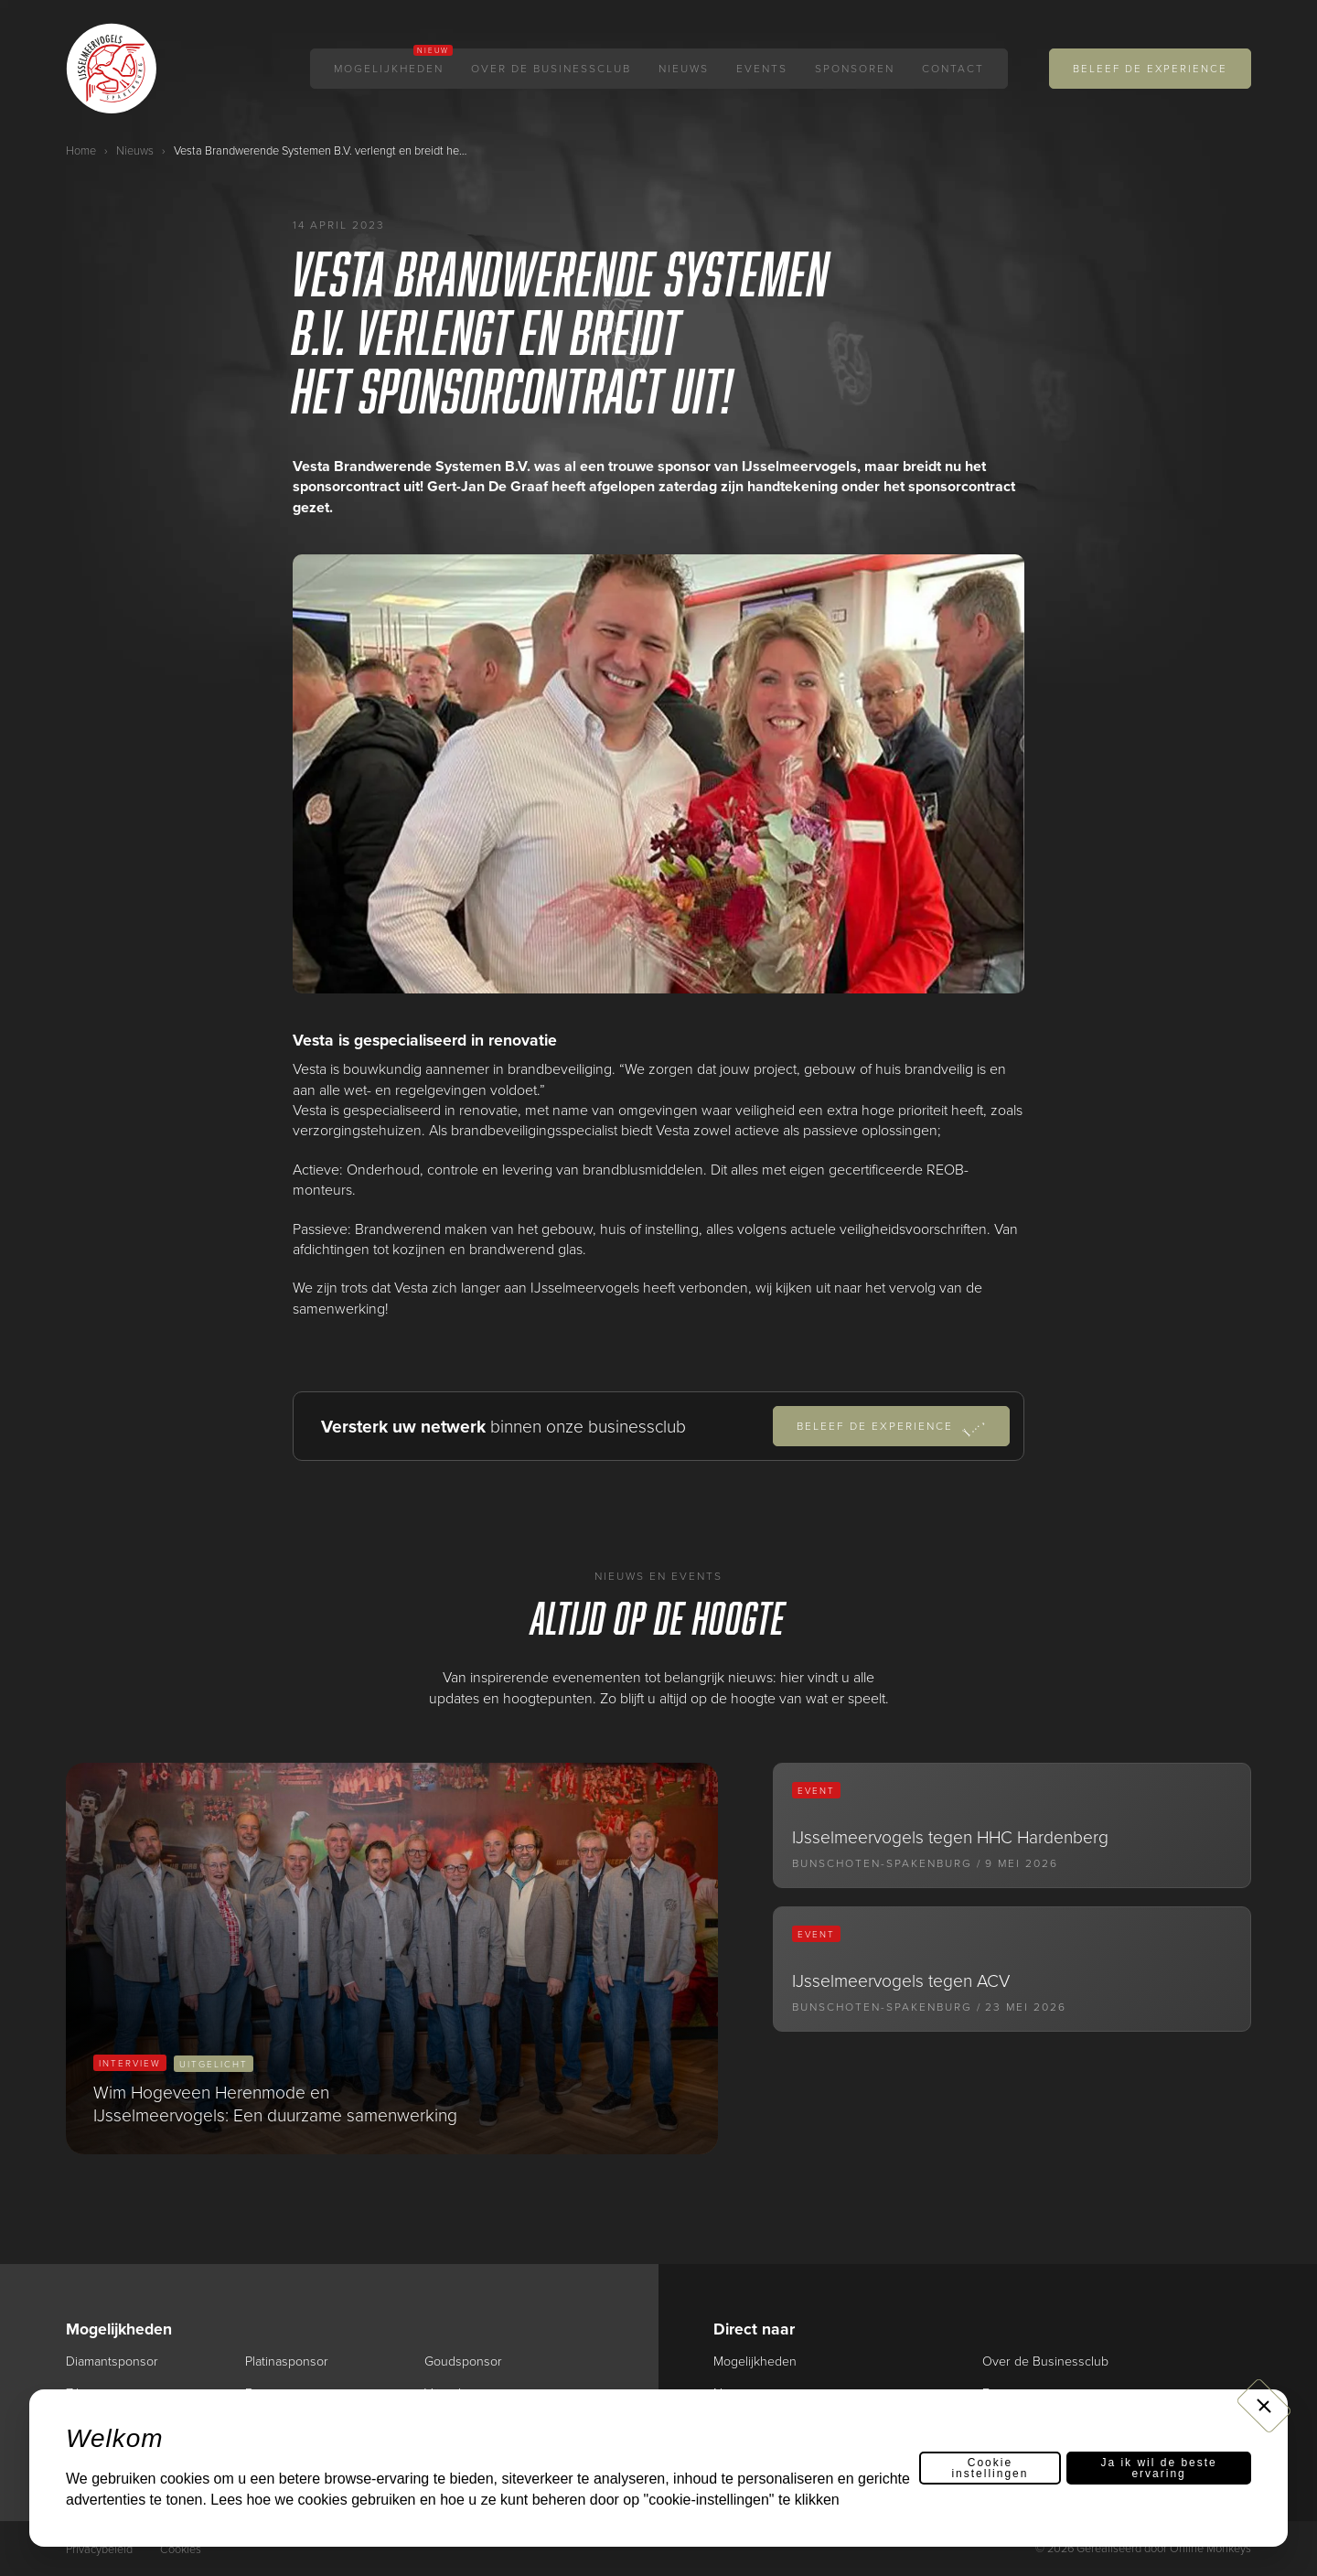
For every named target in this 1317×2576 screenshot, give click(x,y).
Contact (953, 68)
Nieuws (683, 68)
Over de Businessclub (551, 68)
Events (761, 68)
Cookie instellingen (989, 2480)
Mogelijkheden (389, 68)
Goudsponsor (463, 2361)
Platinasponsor (287, 2361)
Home (81, 150)
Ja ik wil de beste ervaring (1158, 2480)
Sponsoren (854, 68)
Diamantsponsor (113, 2361)
